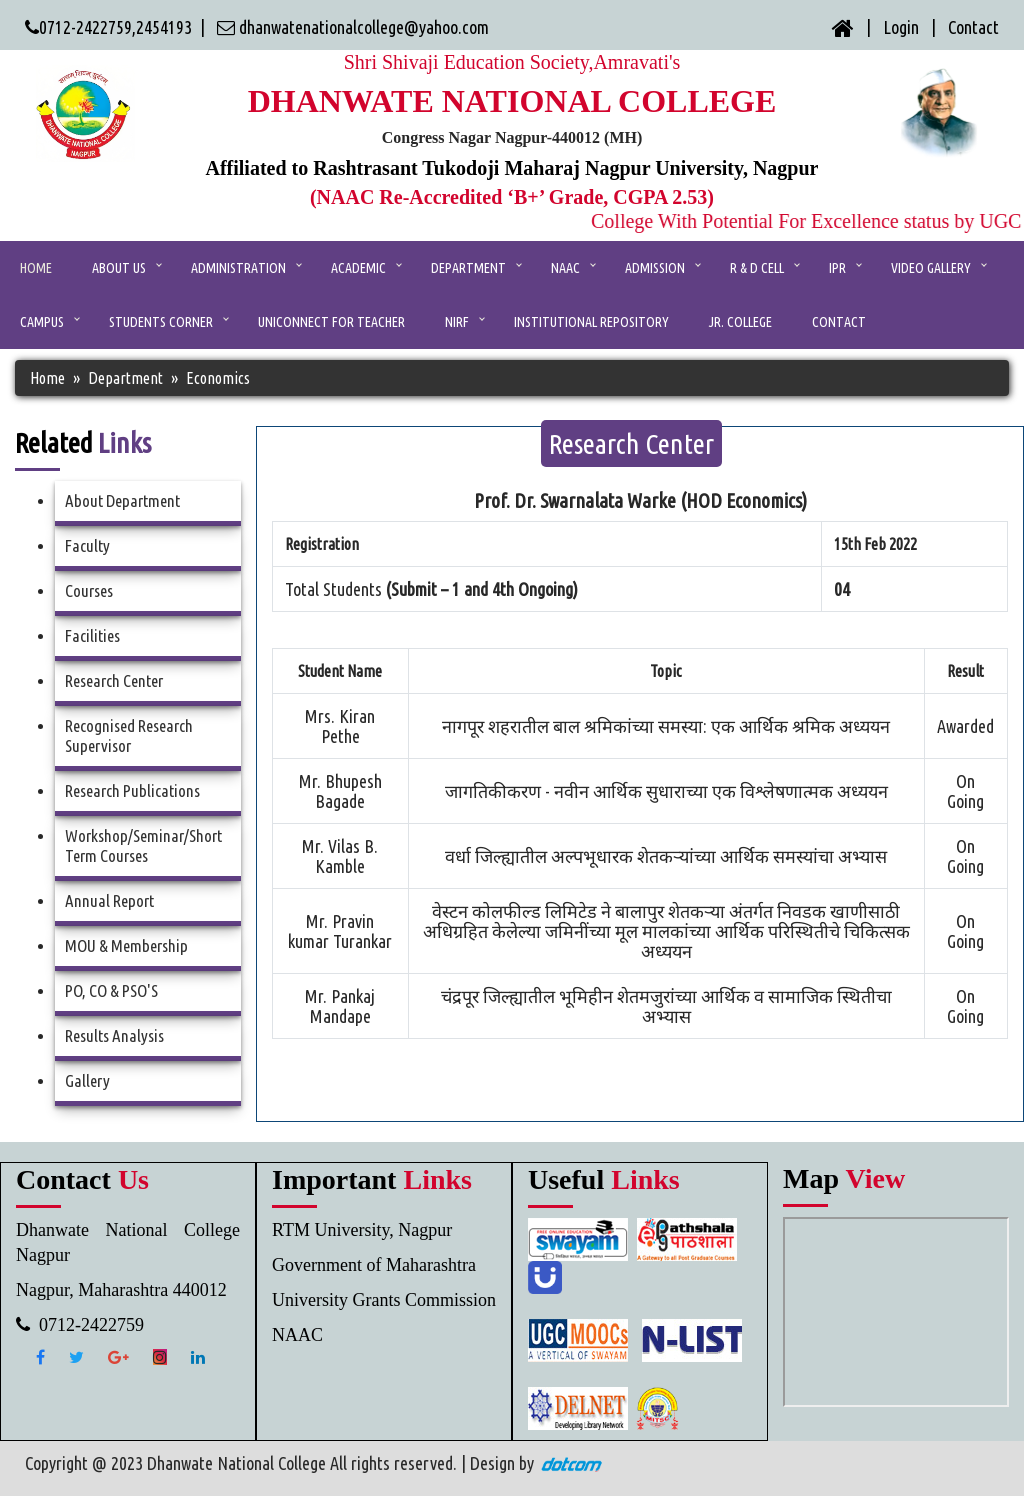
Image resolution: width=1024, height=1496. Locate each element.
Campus (42, 322)
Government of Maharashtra (374, 1265)
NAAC (565, 268)
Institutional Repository (591, 322)
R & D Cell (757, 268)
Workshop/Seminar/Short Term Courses (143, 845)
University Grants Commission (384, 1300)
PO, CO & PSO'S (111, 990)
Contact (973, 27)
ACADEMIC (358, 268)
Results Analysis (114, 1035)
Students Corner (161, 322)
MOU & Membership (126, 945)
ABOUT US (119, 268)
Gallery (87, 1080)
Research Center (114, 680)
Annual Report (109, 900)
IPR (837, 268)
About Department (122, 500)
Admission (655, 268)
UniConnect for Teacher (331, 322)
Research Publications (132, 790)
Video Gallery (931, 268)
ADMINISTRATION (238, 268)
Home (36, 268)
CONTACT (839, 322)
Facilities (92, 635)
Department (468, 268)
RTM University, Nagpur (362, 1230)
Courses (89, 590)
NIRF (457, 322)
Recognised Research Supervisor (129, 735)
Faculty (87, 545)
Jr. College (740, 322)
